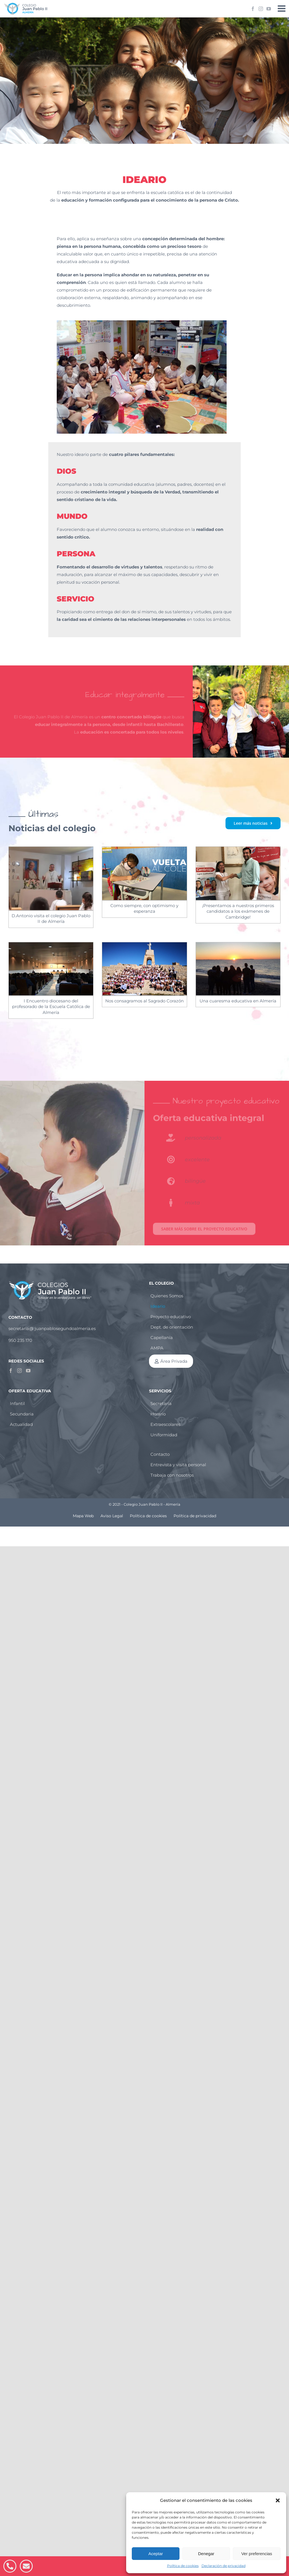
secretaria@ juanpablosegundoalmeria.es (52, 1328)
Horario (158, 1414)
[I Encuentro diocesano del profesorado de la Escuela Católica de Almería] (51, 969)
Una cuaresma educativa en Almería (238, 1001)
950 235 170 (20, 1340)
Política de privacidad (195, 1515)
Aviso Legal (111, 1515)
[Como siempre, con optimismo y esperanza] (144, 873)
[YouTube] (28, 1370)
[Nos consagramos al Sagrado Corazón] (144, 969)
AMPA (156, 1348)
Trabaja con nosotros (172, 1475)
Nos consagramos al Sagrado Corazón (144, 1001)
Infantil (17, 1403)
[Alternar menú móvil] (282, 8)
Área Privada (173, 1361)
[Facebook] (10, 1370)
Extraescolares (165, 1424)
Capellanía (161, 1337)
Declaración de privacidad (224, 2566)
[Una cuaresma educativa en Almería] (238, 969)
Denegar (206, 2553)
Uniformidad (163, 1434)
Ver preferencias (256, 2553)
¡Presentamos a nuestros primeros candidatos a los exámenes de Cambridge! (238, 911)
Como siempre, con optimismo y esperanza (144, 908)
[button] (278, 2500)
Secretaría (161, 1403)
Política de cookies (183, 2566)
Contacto (160, 1454)
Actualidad (21, 1424)
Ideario (157, 1306)
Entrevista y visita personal (178, 1464)
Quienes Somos (166, 1295)
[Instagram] (19, 1370)
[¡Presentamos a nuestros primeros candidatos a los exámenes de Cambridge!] (238, 873)
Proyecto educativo (170, 1316)
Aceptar (155, 2553)
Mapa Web (83, 1515)
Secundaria (22, 1414)
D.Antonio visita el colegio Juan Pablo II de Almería (51, 918)
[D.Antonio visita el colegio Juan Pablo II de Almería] (51, 878)
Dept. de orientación (171, 1327)
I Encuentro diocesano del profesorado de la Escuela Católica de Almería (51, 1006)
